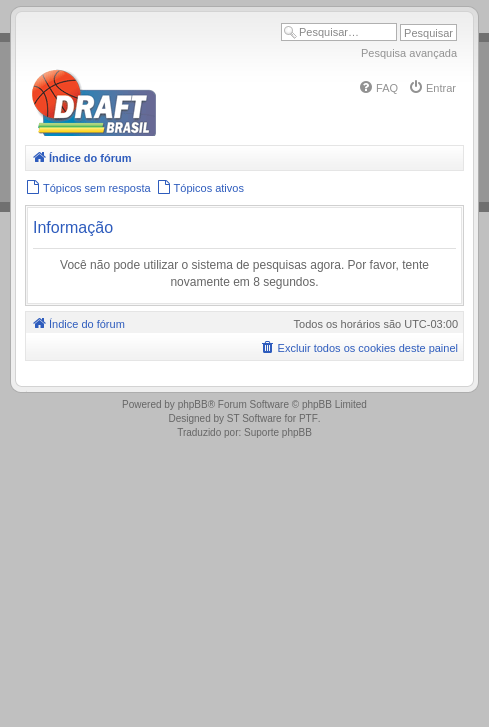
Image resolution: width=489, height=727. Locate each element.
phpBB (193, 404)
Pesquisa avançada (409, 53)
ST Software (254, 418)
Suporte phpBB (278, 432)
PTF (308, 418)
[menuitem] (378, 88)
